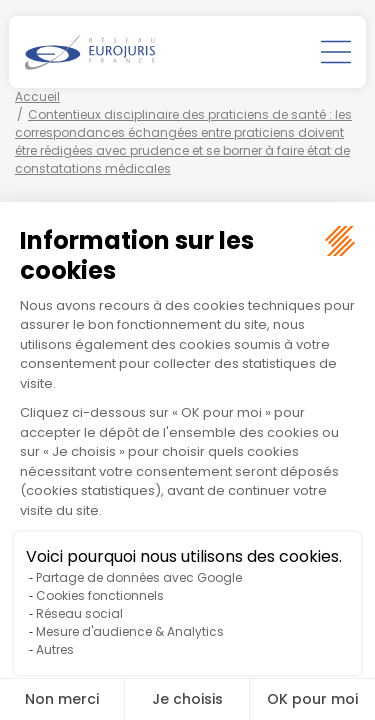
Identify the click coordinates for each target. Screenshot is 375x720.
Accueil (37, 96)
